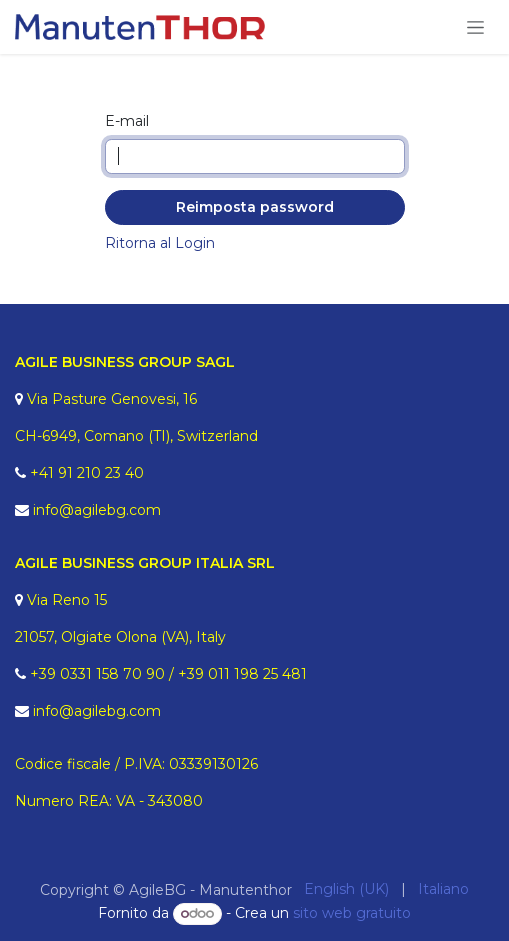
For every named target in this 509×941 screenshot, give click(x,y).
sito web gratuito (352, 913)
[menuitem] (346, 889)
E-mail (127, 121)
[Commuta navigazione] (475, 27)
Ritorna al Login (160, 243)
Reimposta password (255, 207)
